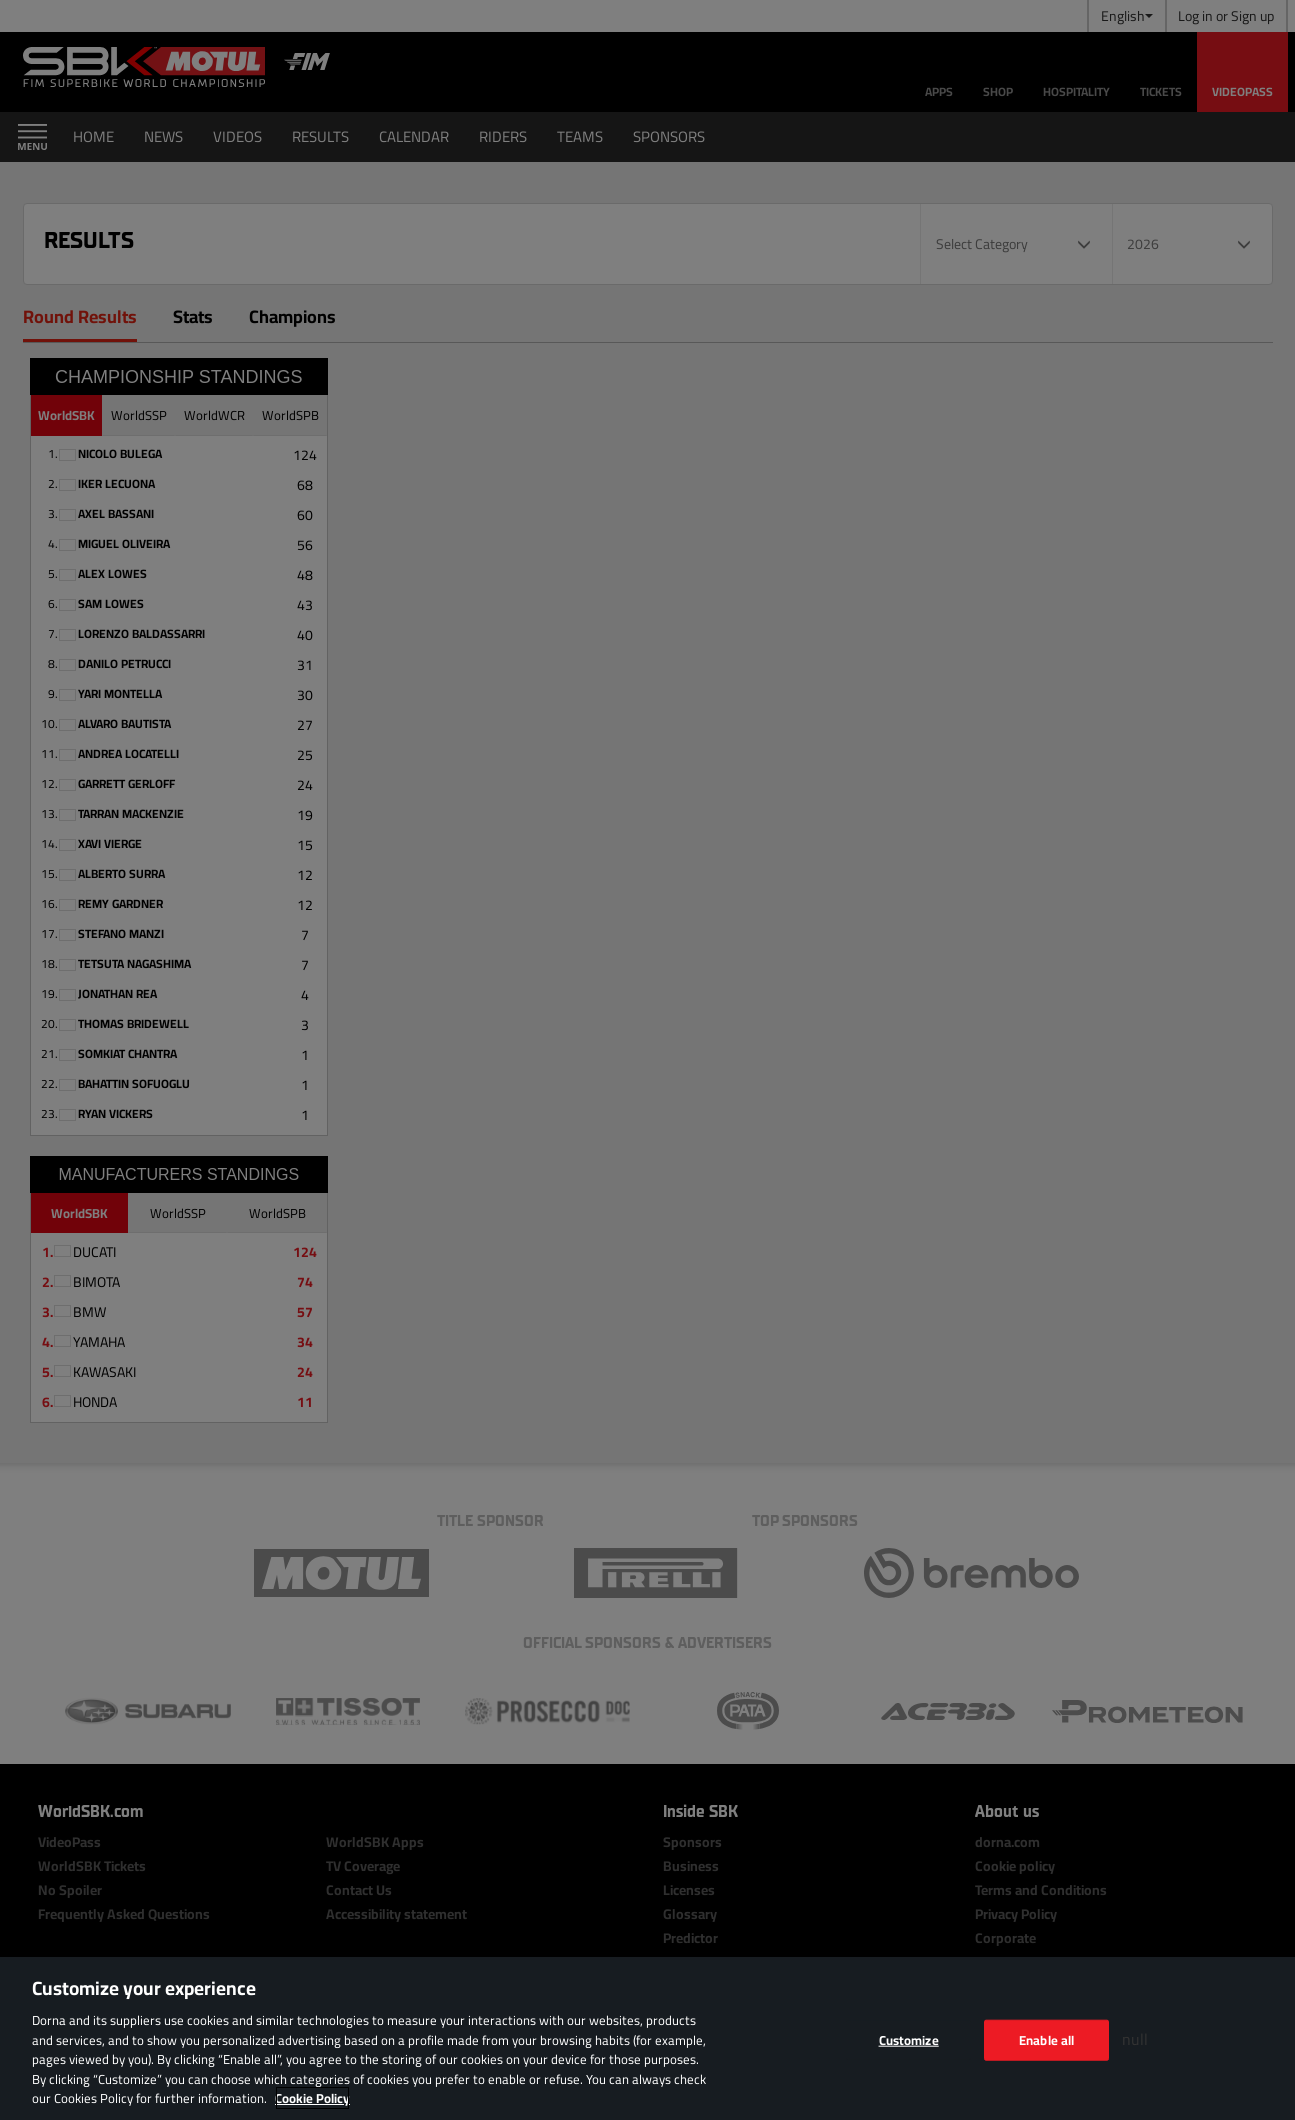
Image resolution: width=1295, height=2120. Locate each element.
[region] (647, 2038)
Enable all (1046, 2039)
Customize (909, 2039)
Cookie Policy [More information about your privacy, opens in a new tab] (312, 2098)
